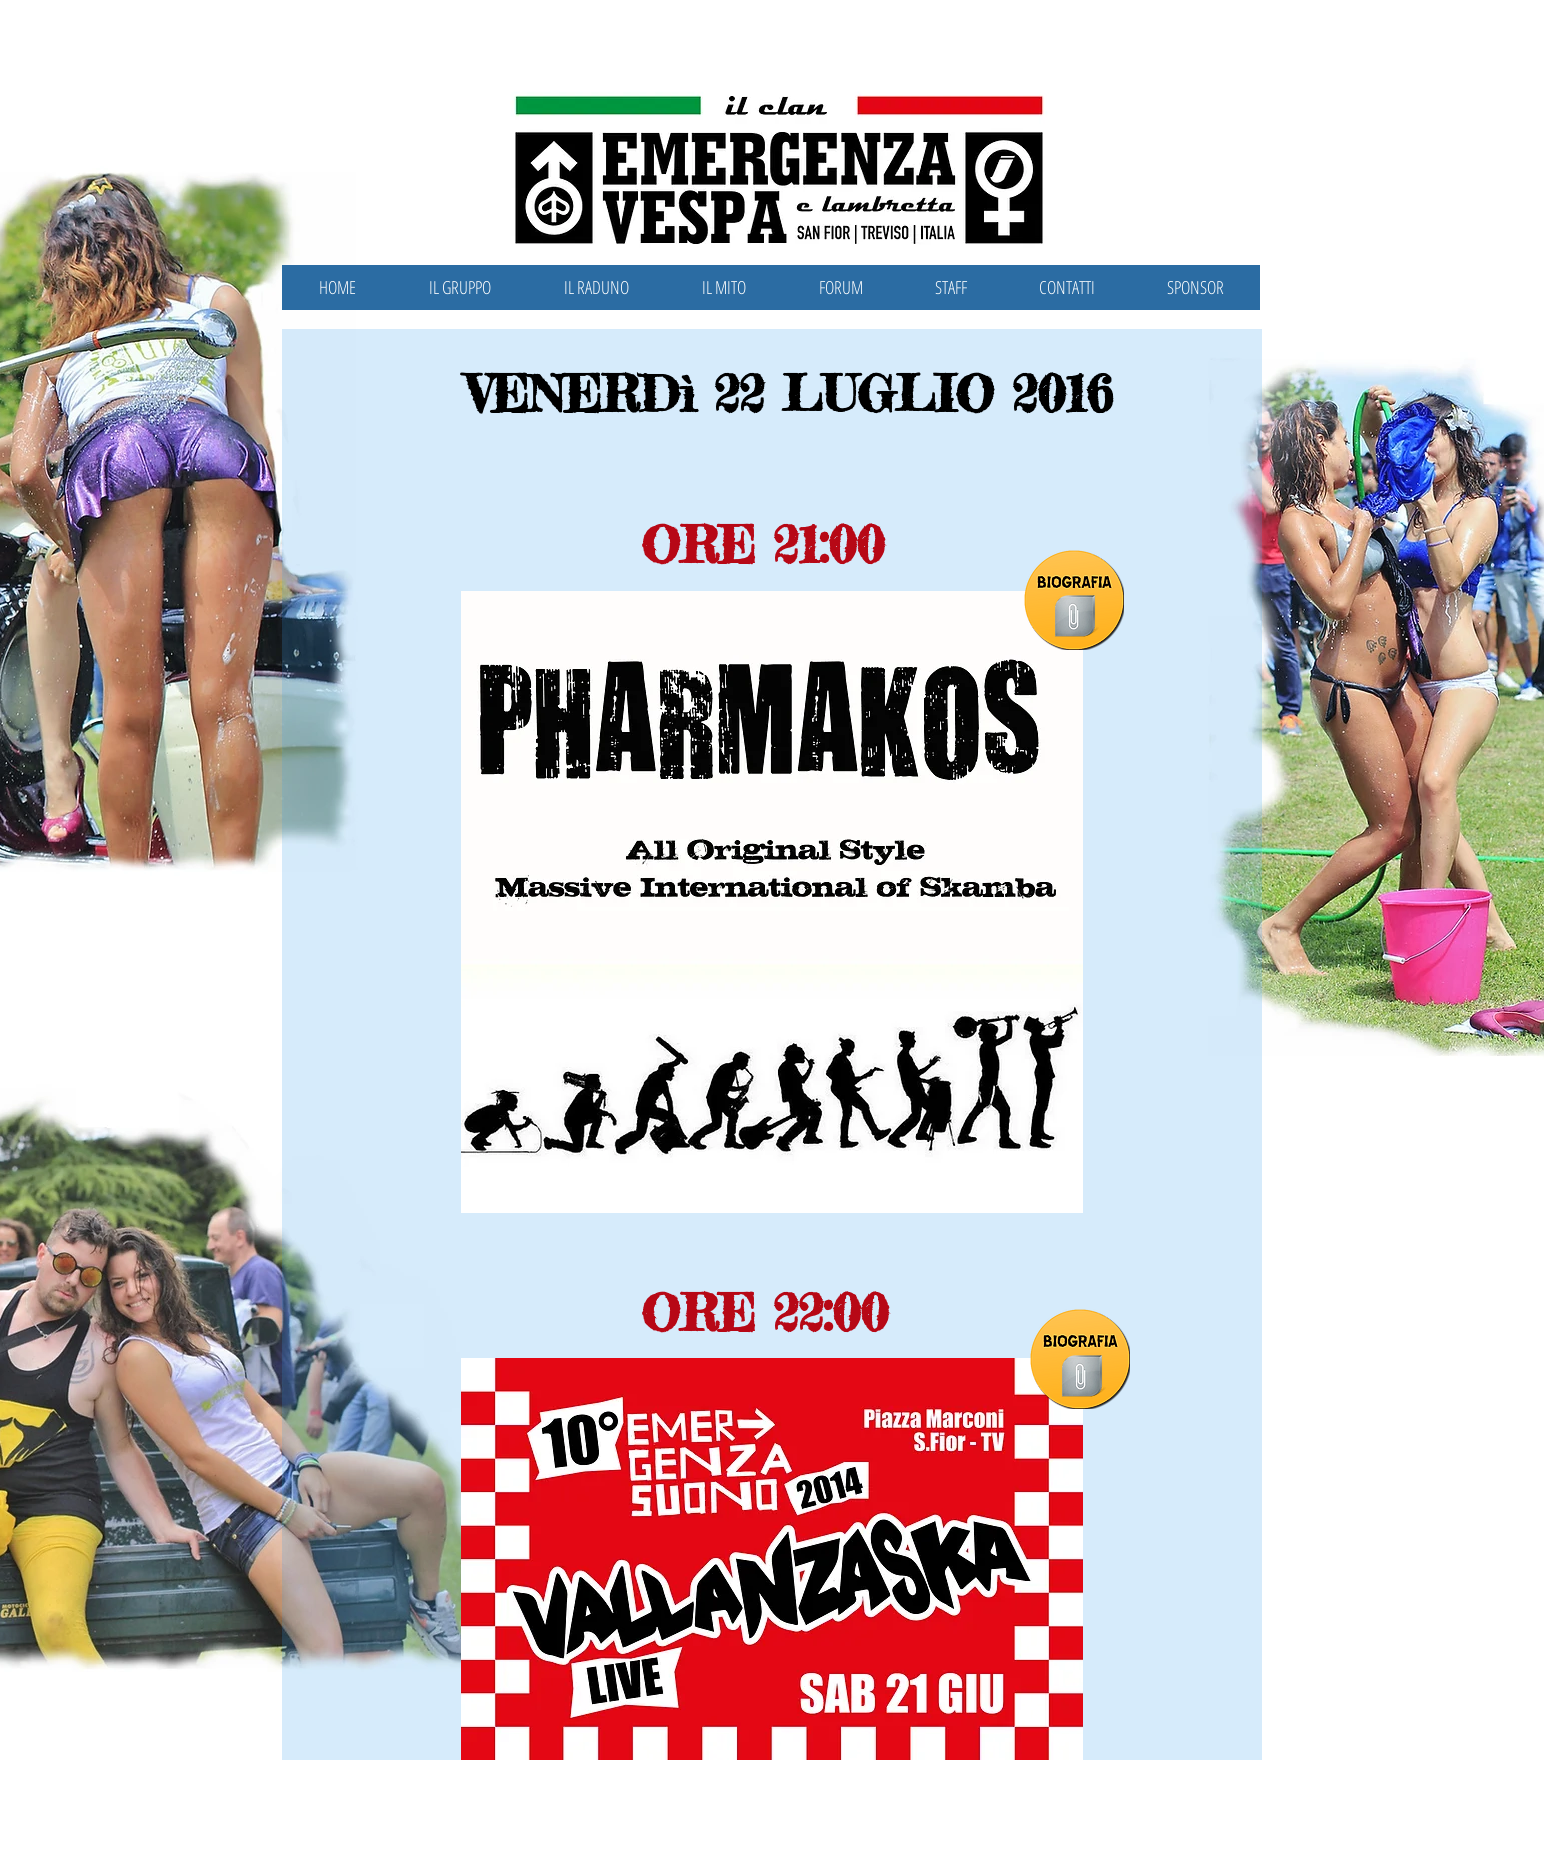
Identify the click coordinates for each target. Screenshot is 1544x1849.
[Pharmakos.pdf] (1075, 618)
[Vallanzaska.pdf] (1082, 1378)
